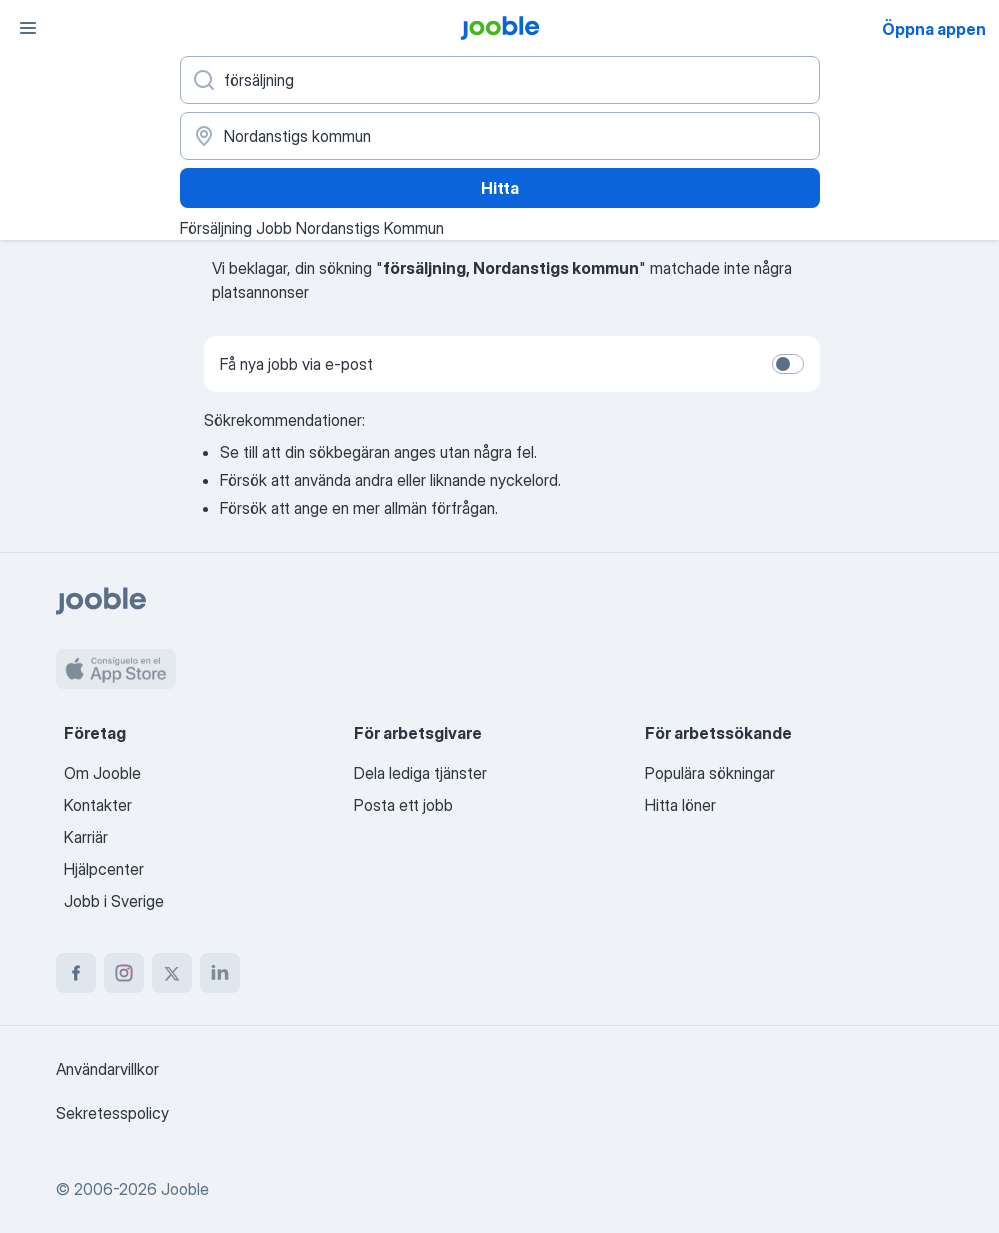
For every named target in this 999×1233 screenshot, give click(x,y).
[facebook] (76, 973)
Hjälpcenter (104, 869)
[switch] (788, 364)
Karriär (86, 837)
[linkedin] (220, 973)
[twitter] (172, 973)
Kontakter (98, 805)
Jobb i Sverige (114, 901)
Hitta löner (680, 805)
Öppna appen (934, 29)
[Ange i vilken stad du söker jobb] (500, 136)
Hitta (500, 188)
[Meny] (28, 28)
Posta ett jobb (403, 805)
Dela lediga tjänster (420, 773)
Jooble (185, 1189)
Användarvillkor (107, 1069)
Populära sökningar (710, 773)
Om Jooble (102, 773)
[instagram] (124, 973)
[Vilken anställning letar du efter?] (500, 80)
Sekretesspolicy (112, 1113)
